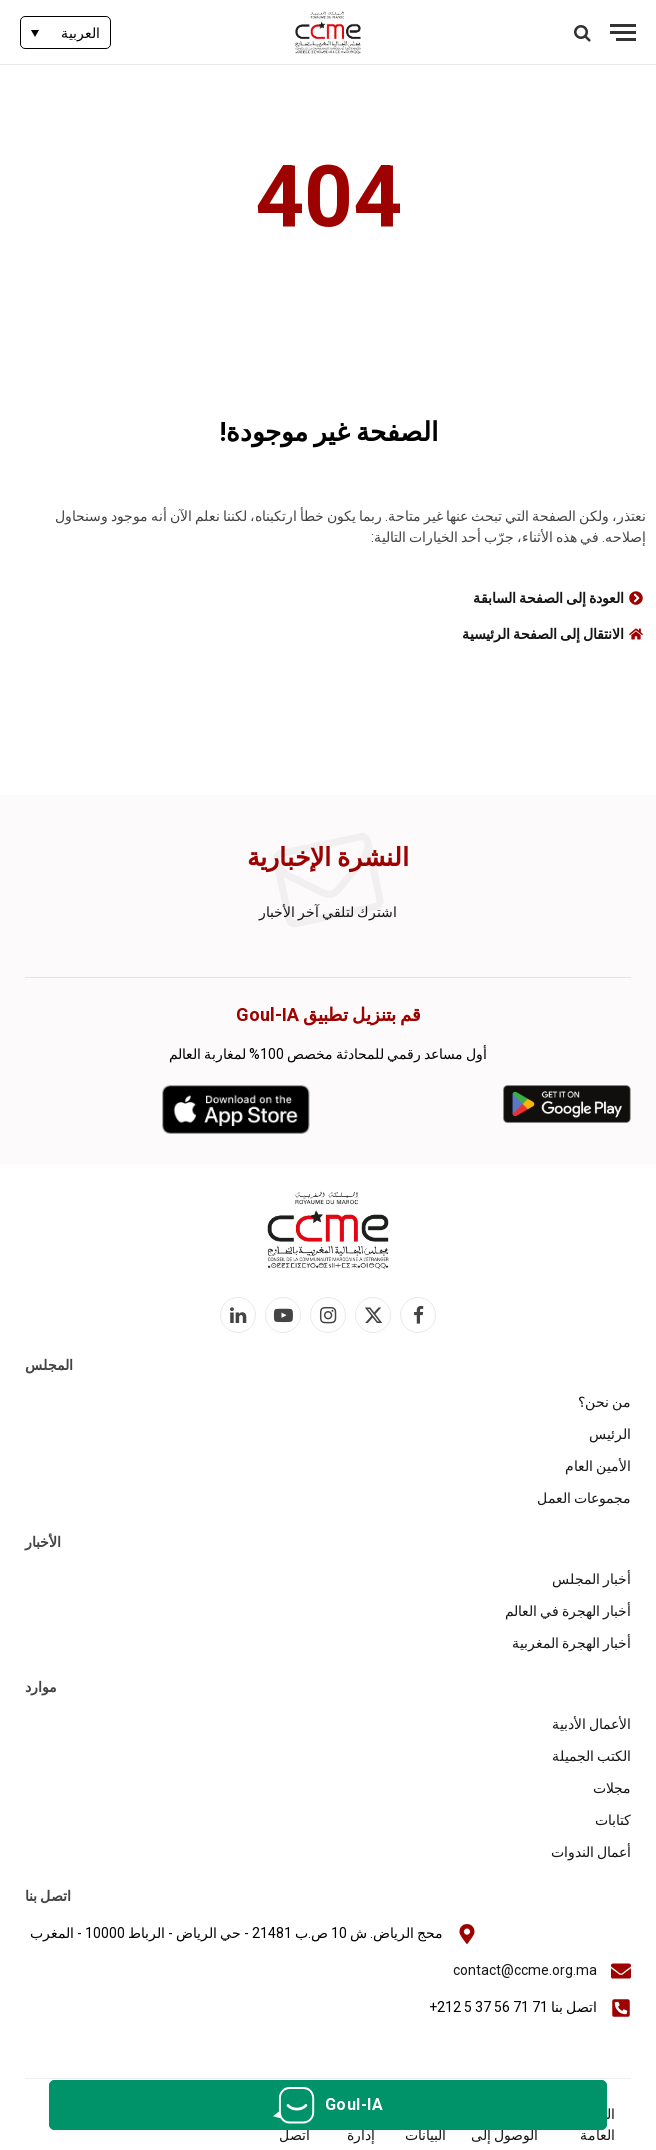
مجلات (612, 1788)
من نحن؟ (604, 1402)
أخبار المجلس (591, 1579)
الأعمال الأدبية (591, 1724)
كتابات (613, 1820)
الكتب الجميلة (591, 1756)
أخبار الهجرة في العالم (568, 1611)
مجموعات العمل (584, 1498)
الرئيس (610, 1434)
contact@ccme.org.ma (525, 1970)
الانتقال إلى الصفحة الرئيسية (543, 634)
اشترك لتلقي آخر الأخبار (328, 912)
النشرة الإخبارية (328, 857)
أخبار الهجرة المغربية (571, 1643)
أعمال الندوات (591, 1852)
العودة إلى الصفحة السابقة (548, 598)
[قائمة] (623, 32)
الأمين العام (598, 1466)
